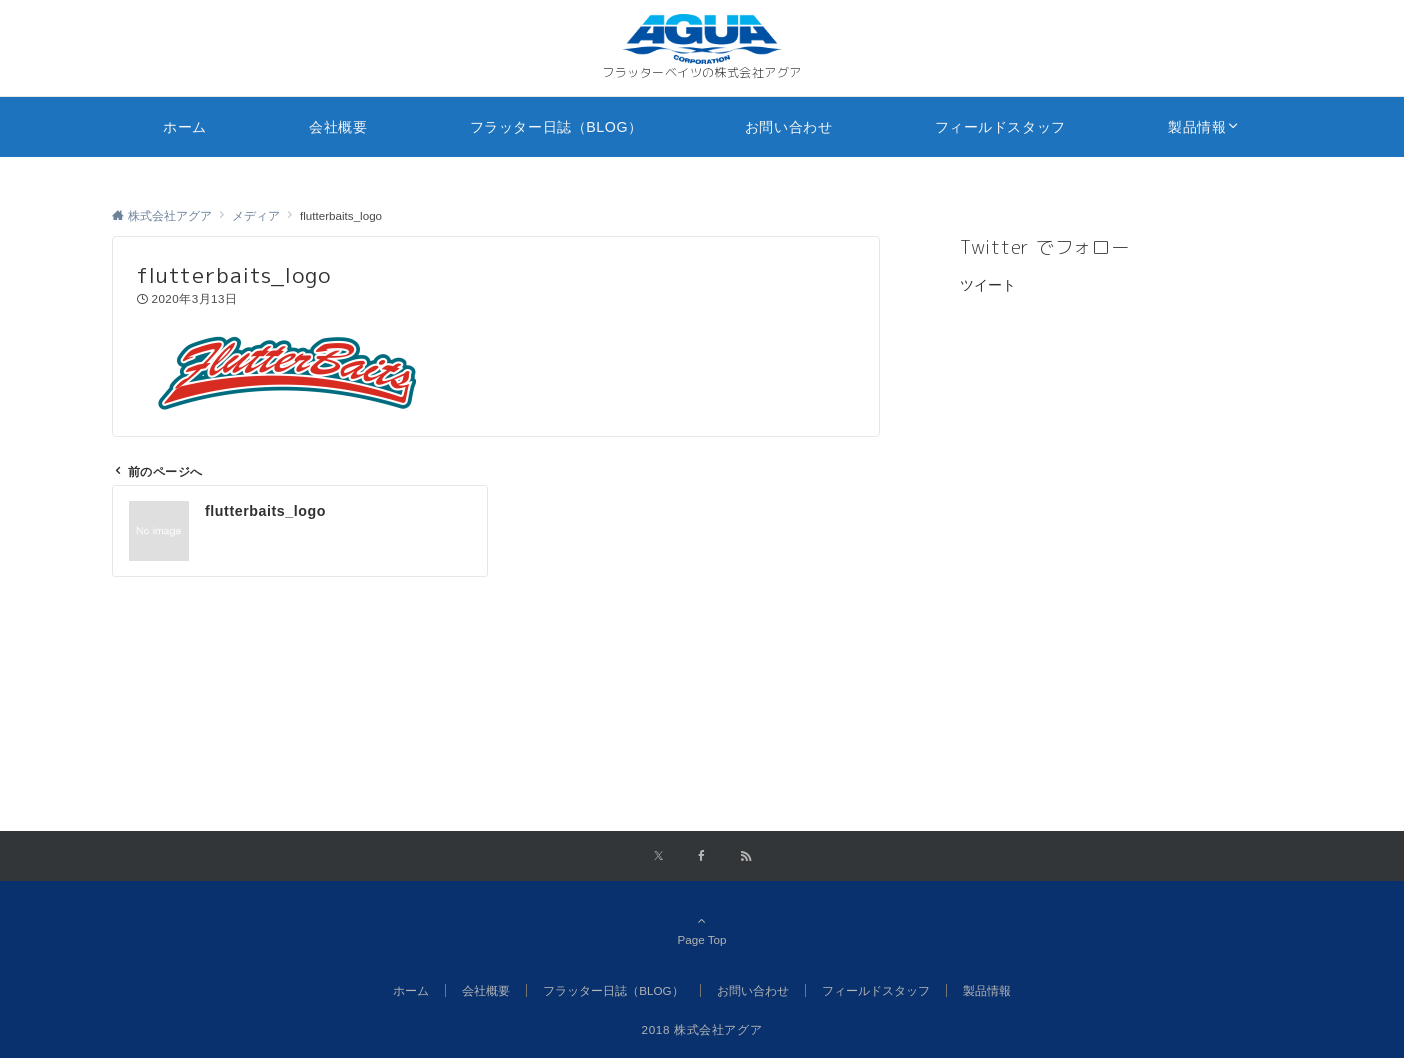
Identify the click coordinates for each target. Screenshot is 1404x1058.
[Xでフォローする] (658, 856)
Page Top (702, 930)
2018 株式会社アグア (702, 1029)
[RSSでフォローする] (746, 856)
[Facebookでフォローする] (702, 856)
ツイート (988, 285)
